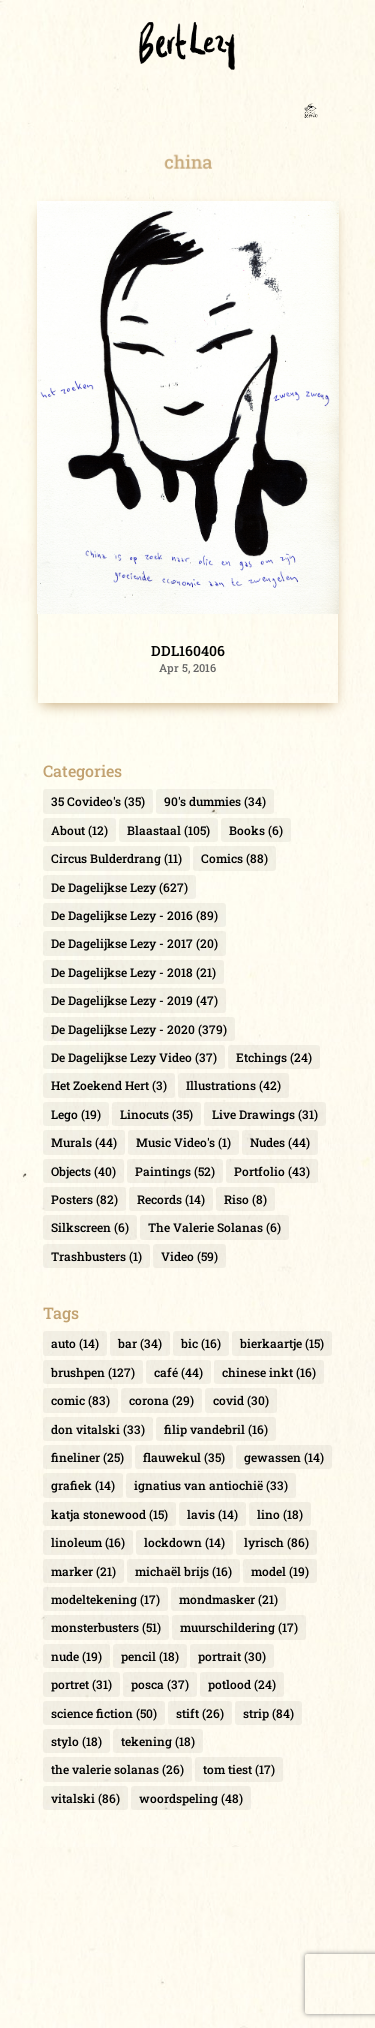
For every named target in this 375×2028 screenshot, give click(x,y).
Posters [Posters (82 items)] (84, 1199)
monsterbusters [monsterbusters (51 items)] (106, 1627)
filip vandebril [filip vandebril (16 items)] (216, 1429)
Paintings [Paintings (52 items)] (175, 1171)
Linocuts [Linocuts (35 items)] (156, 1114)
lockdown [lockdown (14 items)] (184, 1542)
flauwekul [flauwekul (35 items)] (184, 1457)
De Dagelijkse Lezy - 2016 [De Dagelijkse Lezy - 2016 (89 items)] (134, 915)
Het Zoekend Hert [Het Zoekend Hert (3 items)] (109, 1085)
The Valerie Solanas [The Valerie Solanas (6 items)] (214, 1227)
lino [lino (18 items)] (280, 1514)
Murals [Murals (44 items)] (84, 1142)
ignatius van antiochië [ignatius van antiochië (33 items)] (211, 1485)
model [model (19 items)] (280, 1571)
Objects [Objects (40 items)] (83, 1171)
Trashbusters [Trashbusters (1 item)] (96, 1256)
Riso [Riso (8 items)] (245, 1199)
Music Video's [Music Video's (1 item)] (183, 1142)
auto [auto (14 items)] (75, 1343)
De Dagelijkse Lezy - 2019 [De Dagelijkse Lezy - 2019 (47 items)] (134, 1000)
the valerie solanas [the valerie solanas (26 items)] (117, 1769)
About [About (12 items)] (79, 830)
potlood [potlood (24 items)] (242, 1684)
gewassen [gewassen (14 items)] (284, 1457)
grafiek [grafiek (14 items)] (83, 1485)
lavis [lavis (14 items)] (212, 1514)
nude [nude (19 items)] (76, 1656)
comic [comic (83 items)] (80, 1400)
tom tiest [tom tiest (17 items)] (239, 1769)
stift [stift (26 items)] (200, 1713)
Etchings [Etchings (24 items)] (274, 1057)
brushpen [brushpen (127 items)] (93, 1372)
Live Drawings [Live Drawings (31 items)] (265, 1114)
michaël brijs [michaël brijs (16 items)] (183, 1571)
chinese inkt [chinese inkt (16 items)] (269, 1372)
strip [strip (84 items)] (268, 1713)
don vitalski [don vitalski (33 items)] (98, 1429)
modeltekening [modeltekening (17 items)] (105, 1599)
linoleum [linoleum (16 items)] (88, 1542)
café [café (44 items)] (178, 1372)
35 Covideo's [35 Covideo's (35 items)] (98, 801)
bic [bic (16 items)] (201, 1343)
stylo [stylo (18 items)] (76, 1741)
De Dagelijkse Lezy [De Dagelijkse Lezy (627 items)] (119, 887)
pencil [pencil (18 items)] (150, 1656)
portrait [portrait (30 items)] (232, 1656)
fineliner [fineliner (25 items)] (87, 1457)
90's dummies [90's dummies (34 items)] (215, 801)
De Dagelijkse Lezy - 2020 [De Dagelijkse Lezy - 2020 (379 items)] (139, 1029)
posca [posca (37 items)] (160, 1684)
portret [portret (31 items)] (81, 1684)
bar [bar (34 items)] (140, 1343)
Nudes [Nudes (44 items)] (280, 1142)
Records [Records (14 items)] (171, 1199)
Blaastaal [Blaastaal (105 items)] (168, 830)
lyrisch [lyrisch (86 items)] (276, 1542)
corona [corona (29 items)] (161, 1400)
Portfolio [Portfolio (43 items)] (272, 1171)
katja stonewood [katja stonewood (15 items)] (109, 1514)
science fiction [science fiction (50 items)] (104, 1713)
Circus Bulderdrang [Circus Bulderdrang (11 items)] (116, 858)
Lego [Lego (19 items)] (76, 1114)
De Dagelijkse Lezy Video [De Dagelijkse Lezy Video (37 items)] (134, 1057)
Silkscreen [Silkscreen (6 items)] (90, 1227)
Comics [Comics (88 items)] (234, 858)
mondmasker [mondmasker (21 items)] (228, 1599)
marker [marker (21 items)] (83, 1571)
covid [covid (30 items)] (241, 1400)
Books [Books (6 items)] (256, 830)
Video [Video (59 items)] (189, 1256)
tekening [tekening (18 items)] (158, 1741)
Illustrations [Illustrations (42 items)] (233, 1085)
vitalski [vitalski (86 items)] (85, 1798)
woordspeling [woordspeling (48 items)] (191, 1798)
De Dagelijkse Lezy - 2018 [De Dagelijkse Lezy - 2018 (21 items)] (133, 972)
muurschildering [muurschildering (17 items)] (239, 1627)
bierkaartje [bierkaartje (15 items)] (282, 1343)
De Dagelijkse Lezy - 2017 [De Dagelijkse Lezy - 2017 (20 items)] (134, 943)
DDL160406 (188, 650)
